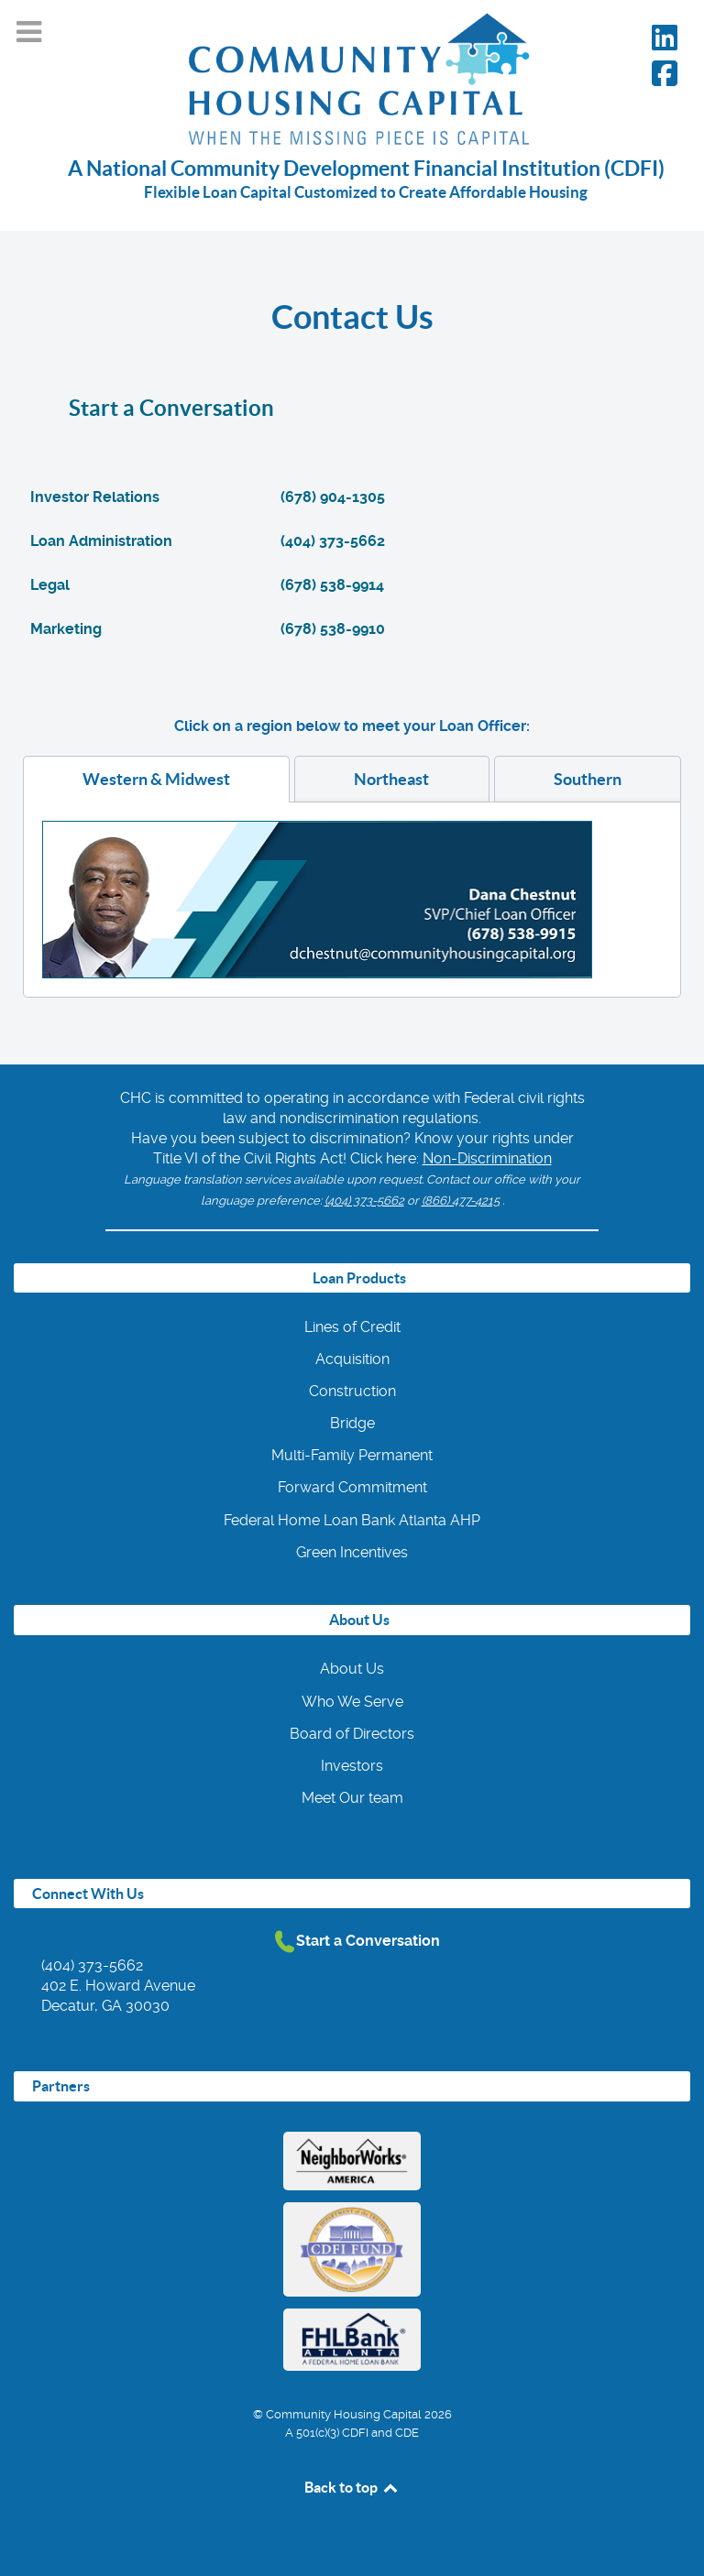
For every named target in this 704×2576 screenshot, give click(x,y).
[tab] (156, 779)
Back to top (352, 2487)
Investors (352, 1765)
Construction (352, 1391)
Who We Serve (352, 1701)
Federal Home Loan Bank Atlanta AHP (352, 1520)
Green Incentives (352, 1552)
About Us (352, 1668)
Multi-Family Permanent (352, 1455)
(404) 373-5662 (364, 1200)
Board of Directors (352, 1733)
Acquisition (352, 1359)
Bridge (352, 1423)
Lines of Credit (352, 1327)
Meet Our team (352, 1797)
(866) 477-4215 (461, 1200)
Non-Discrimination (487, 1158)
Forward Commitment (352, 1487)
